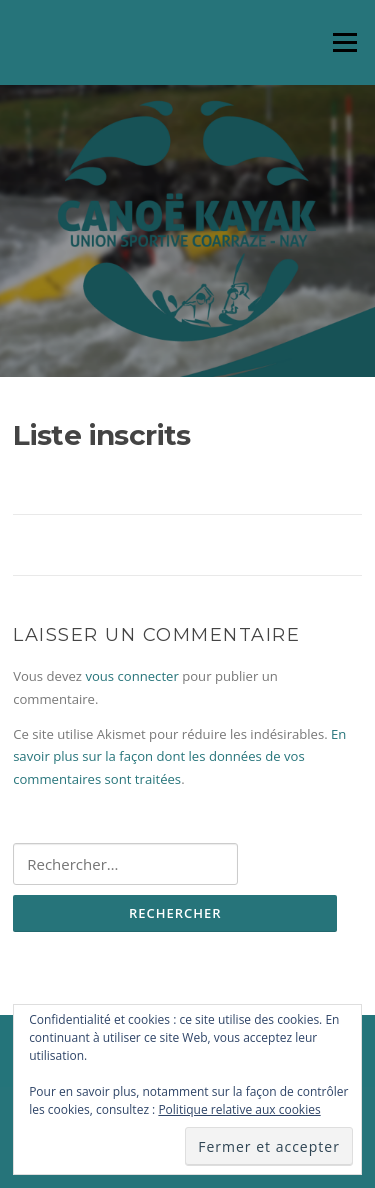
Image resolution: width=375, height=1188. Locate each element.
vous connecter (131, 676)
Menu (344, 42)
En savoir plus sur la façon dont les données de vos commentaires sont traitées (179, 756)
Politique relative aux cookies (239, 1109)
